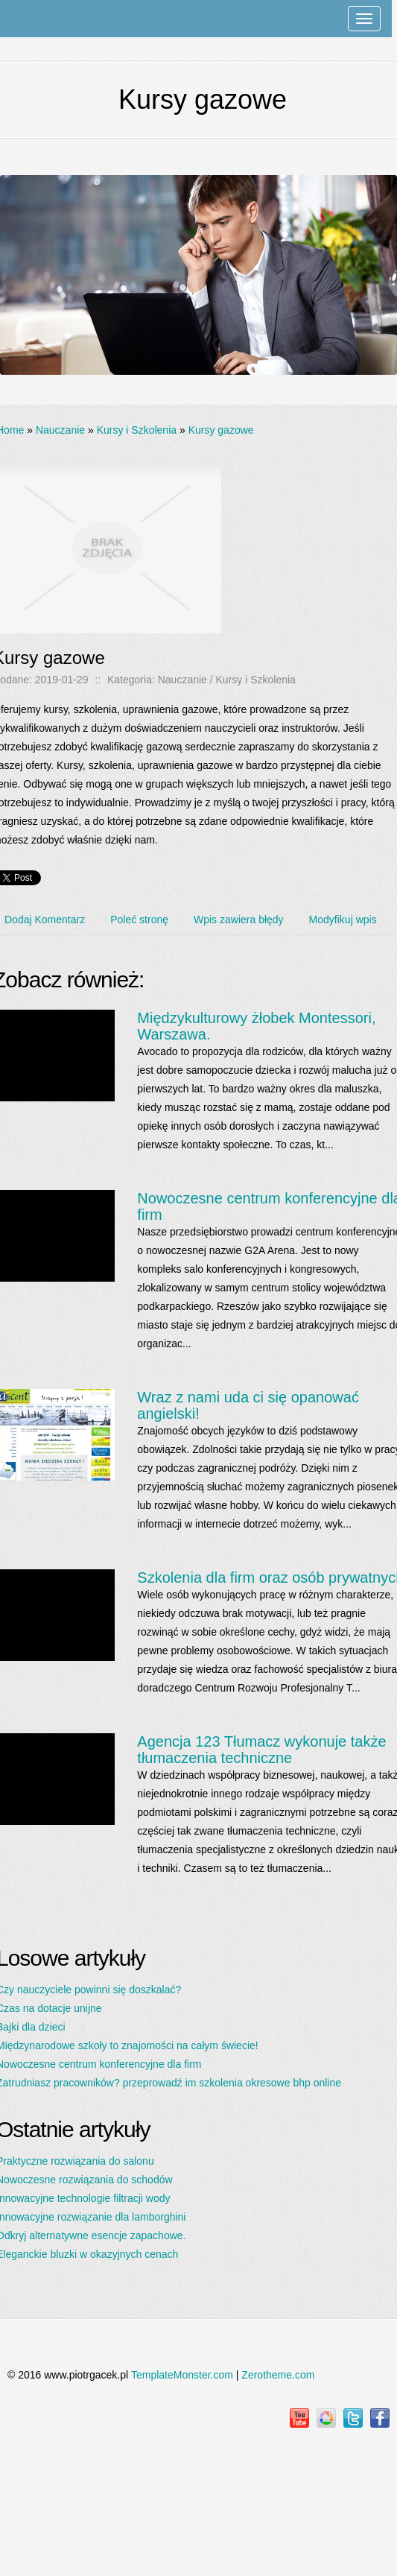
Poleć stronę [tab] (139, 919)
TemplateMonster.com (182, 2375)
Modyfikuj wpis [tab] (343, 919)
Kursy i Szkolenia (137, 430)
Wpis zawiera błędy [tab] (239, 919)
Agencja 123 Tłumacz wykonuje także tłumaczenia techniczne (261, 1749)
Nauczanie (60, 430)
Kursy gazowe (221, 430)
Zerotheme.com (277, 2375)
